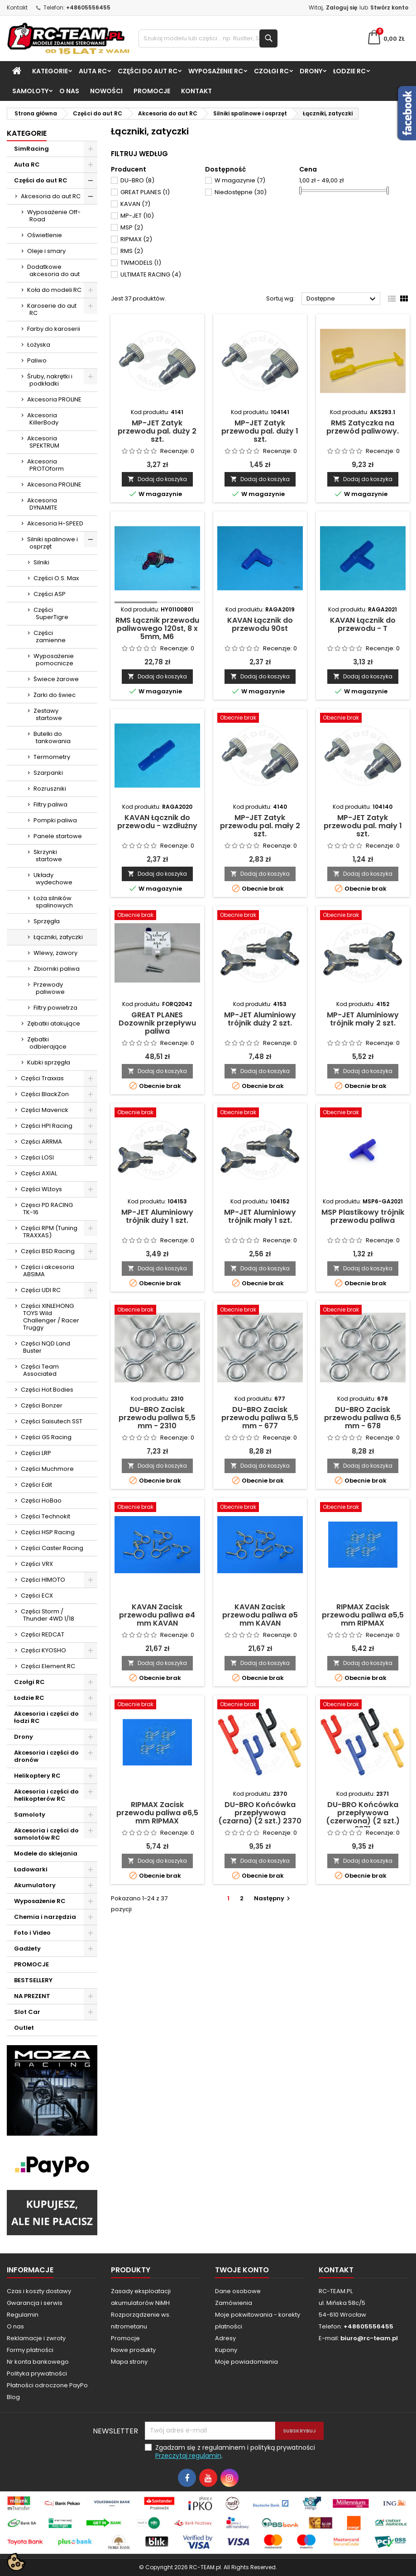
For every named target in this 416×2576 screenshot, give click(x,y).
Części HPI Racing (46, 1125)
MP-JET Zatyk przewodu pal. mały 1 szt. (363, 825)
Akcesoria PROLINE (54, 399)
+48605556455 (88, 7)
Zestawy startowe (47, 714)
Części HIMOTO (43, 1579)
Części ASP (49, 594)
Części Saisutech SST (51, 1421)
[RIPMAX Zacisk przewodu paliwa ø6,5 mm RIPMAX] (157, 1705)
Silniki (41, 562)
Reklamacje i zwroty (36, 2338)
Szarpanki (48, 772)
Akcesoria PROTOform (45, 465)
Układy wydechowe (52, 879)
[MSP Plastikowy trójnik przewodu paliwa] (363, 1113)
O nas (69, 90)
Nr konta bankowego (38, 2361)
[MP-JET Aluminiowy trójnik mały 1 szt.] (260, 1113)
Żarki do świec (54, 695)
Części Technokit (45, 1516)
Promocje (125, 2338)
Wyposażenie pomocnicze (53, 660)
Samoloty (30, 90)
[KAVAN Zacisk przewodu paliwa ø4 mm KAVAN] (157, 1508)
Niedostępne (241, 192)
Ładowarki (31, 1869)
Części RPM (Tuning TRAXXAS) (49, 1232)
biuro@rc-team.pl (369, 2338)
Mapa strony (129, 2361)
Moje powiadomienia (246, 2361)
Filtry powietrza (55, 1007)
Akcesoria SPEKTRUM (43, 442)
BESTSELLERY (33, 1980)
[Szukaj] (208, 38)
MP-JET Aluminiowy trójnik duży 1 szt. (157, 1216)
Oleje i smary (46, 251)
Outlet (24, 2027)
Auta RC (93, 71)
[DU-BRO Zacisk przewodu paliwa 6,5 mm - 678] (363, 1311)
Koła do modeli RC (54, 290)
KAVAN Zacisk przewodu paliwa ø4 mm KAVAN (157, 1615)
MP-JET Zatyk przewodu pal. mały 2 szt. (260, 825)
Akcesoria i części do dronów (46, 1756)
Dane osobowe (238, 2291)
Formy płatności (30, 2350)
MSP (131, 227)
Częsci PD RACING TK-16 (47, 1208)
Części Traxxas (42, 1078)
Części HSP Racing (48, 1532)
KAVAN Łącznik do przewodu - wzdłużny (157, 821)
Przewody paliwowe (49, 988)
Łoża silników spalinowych (53, 902)
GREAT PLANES (145, 192)
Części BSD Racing (48, 1251)
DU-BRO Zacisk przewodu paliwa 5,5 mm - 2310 (157, 1417)
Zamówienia (233, 2303)
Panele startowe (57, 836)
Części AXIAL (39, 1173)
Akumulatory (35, 1885)
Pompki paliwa (55, 820)
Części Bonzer (41, 1405)
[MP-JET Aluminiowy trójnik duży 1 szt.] (157, 1113)
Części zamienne (49, 636)
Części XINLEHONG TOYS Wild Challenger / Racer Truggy (50, 1317)
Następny (273, 1898)
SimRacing (31, 148)
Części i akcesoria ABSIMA (47, 1270)
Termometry (51, 757)
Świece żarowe (56, 679)
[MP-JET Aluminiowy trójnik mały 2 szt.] (363, 916)
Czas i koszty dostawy (39, 2291)
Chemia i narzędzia (45, 1917)
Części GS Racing (46, 1437)
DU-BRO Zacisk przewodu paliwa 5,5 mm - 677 (259, 1417)
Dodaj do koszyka (157, 479)
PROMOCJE (152, 90)
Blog (13, 2397)
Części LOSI (37, 1157)
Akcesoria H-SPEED (55, 523)
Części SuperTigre (50, 613)
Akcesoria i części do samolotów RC (46, 1834)
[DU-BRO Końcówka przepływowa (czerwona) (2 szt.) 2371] (363, 1705)
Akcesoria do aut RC (51, 196)
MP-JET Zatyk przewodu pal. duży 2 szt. (157, 431)
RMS (131, 251)
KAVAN (135, 204)
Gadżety (27, 1948)
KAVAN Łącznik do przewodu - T (363, 624)
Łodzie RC (349, 71)
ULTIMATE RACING (150, 274)
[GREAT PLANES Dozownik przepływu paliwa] (157, 916)
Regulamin (22, 2314)
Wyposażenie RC (215, 71)
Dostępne (342, 299)
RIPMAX (136, 239)
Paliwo (37, 360)
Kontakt (17, 7)
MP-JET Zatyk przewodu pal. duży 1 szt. (259, 431)
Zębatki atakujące (53, 1023)
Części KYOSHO (43, 1650)
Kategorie (50, 71)
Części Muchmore (47, 1469)
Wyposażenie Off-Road (54, 216)
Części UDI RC (41, 1290)
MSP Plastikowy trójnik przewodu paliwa (362, 1216)
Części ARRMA (41, 1141)
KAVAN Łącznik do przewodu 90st (260, 624)
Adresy (225, 2338)
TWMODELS (140, 262)
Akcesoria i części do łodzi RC (46, 1717)
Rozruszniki (49, 788)
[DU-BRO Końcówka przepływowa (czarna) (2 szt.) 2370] (260, 1705)
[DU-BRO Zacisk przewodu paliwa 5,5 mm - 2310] (157, 1311)
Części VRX (37, 1564)
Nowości (106, 90)
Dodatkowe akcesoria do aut (53, 270)
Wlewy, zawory (55, 953)
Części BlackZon (45, 1094)
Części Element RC (48, 1666)
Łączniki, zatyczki (58, 937)
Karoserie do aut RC (52, 309)
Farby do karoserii (53, 328)
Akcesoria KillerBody (42, 419)
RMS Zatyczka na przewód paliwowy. (362, 427)
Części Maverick (44, 1110)
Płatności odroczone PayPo (47, 2385)
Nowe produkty (133, 2350)
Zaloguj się (341, 7)
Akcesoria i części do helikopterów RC (46, 1795)
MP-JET (137, 215)
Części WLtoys (41, 1189)
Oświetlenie (44, 235)
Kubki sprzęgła (48, 1062)
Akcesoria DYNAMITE (42, 504)
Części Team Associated (40, 1370)
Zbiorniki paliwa (56, 968)
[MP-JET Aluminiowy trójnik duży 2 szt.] (260, 916)
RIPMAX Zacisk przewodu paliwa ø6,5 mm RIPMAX (157, 1812)
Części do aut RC (147, 71)
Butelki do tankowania (52, 737)
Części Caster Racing (52, 1548)
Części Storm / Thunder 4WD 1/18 (47, 1615)
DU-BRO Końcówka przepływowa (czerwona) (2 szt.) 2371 (363, 1816)
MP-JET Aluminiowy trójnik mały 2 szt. (363, 1019)
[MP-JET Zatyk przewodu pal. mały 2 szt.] (260, 719)
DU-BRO (137, 180)
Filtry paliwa (50, 804)
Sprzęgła (46, 921)
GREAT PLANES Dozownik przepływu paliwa (157, 1023)
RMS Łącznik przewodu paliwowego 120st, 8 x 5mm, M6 (157, 628)
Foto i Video (32, 1932)
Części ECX (37, 1595)
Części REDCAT (42, 1634)
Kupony (226, 2350)
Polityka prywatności (37, 2373)
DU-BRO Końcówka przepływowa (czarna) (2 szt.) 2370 (259, 1812)
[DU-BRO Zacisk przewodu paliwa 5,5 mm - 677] (260, 1311)
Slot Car (27, 2012)
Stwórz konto (389, 7)
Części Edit (36, 1484)
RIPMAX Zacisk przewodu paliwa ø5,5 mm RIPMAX (363, 1615)
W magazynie (240, 180)
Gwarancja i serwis (34, 2303)
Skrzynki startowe (47, 855)
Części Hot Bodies (47, 1389)
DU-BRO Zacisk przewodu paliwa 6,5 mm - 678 (362, 1417)
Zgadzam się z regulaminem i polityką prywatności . (235, 2451)
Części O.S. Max (56, 578)
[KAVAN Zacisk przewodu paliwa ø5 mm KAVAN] (260, 1508)
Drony (311, 71)
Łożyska (38, 344)
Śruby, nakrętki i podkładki (49, 380)
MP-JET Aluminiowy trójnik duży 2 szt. (260, 1019)
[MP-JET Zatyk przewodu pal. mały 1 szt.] (363, 719)
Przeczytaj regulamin (188, 2455)
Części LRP (36, 1453)
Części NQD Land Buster (45, 1347)
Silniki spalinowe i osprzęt (52, 543)
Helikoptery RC (37, 1775)
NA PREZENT (32, 1996)
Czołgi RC (271, 71)
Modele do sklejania (45, 1853)
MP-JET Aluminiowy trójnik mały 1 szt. (260, 1216)
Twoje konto (242, 2270)
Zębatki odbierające (47, 1043)
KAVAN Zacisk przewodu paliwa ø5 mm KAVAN (260, 1615)
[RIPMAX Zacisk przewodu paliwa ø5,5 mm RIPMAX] (363, 1508)
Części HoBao (41, 1500)
